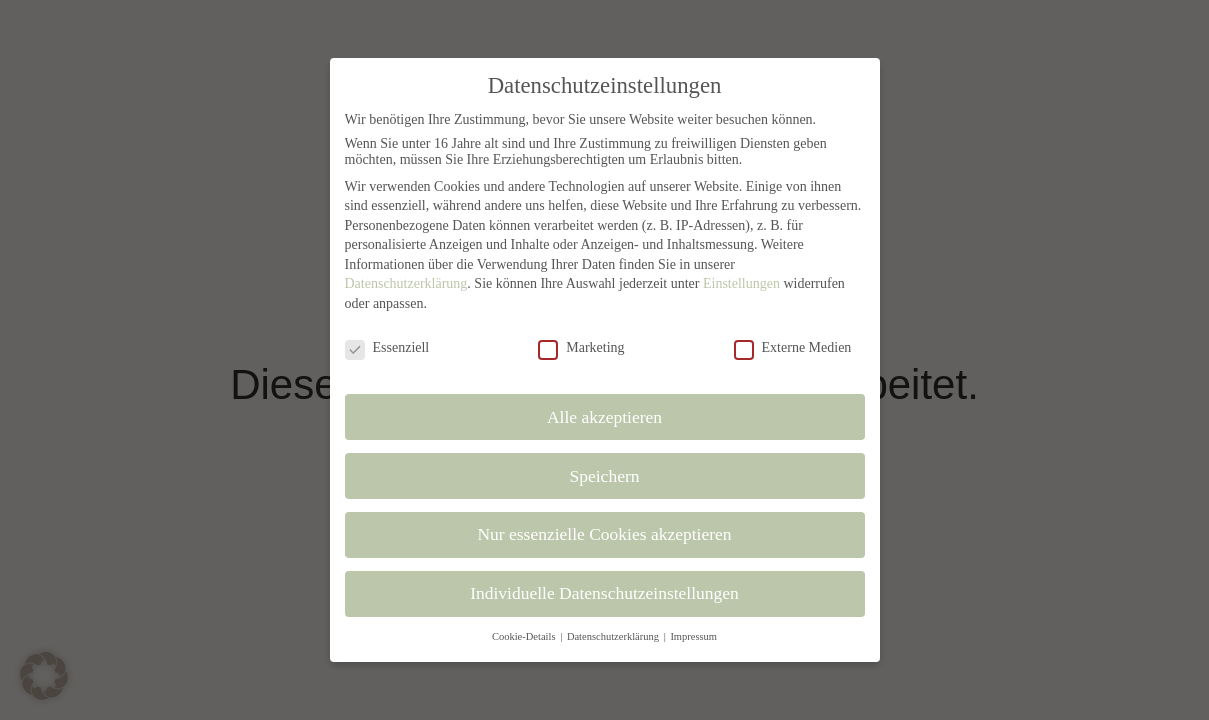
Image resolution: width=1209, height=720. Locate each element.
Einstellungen (741, 283)
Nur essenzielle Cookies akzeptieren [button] (604, 534)
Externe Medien (793, 348)
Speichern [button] (605, 476)
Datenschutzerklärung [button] (614, 636)
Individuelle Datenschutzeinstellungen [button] (604, 593)
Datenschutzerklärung (406, 283)
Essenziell (387, 348)
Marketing (581, 348)
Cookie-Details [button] (525, 636)
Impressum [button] (693, 636)
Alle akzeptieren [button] (604, 417)
